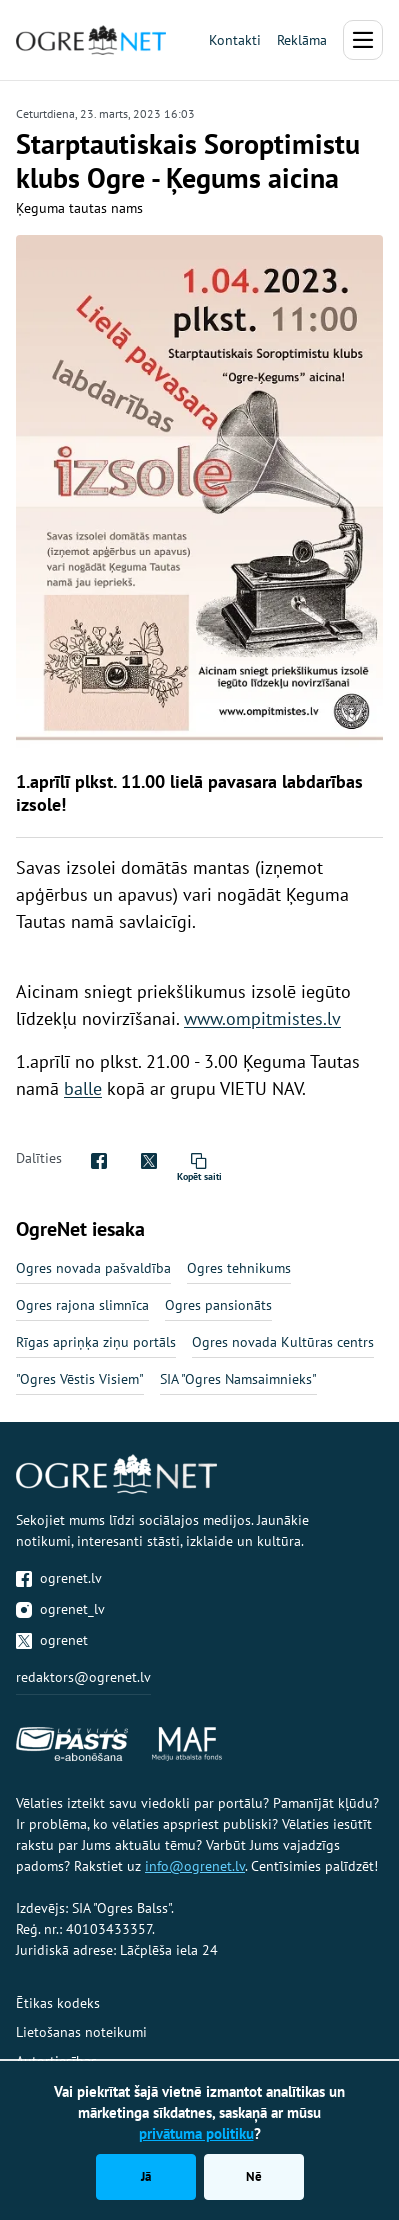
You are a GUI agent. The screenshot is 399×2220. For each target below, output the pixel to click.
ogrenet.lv (59, 1578)
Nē (254, 2176)
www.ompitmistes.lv (262, 1018)
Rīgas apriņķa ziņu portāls (96, 1342)
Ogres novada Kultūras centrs (283, 1342)
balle (83, 1088)
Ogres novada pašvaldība (93, 1268)
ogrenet (52, 1640)
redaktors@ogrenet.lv (83, 1677)
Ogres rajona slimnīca (82, 1305)
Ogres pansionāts (218, 1305)
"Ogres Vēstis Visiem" (80, 1379)
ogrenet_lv (60, 1609)
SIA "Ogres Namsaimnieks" (238, 1379)
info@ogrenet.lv (195, 1866)
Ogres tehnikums (239, 1268)
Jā (146, 2176)
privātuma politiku (196, 2133)
